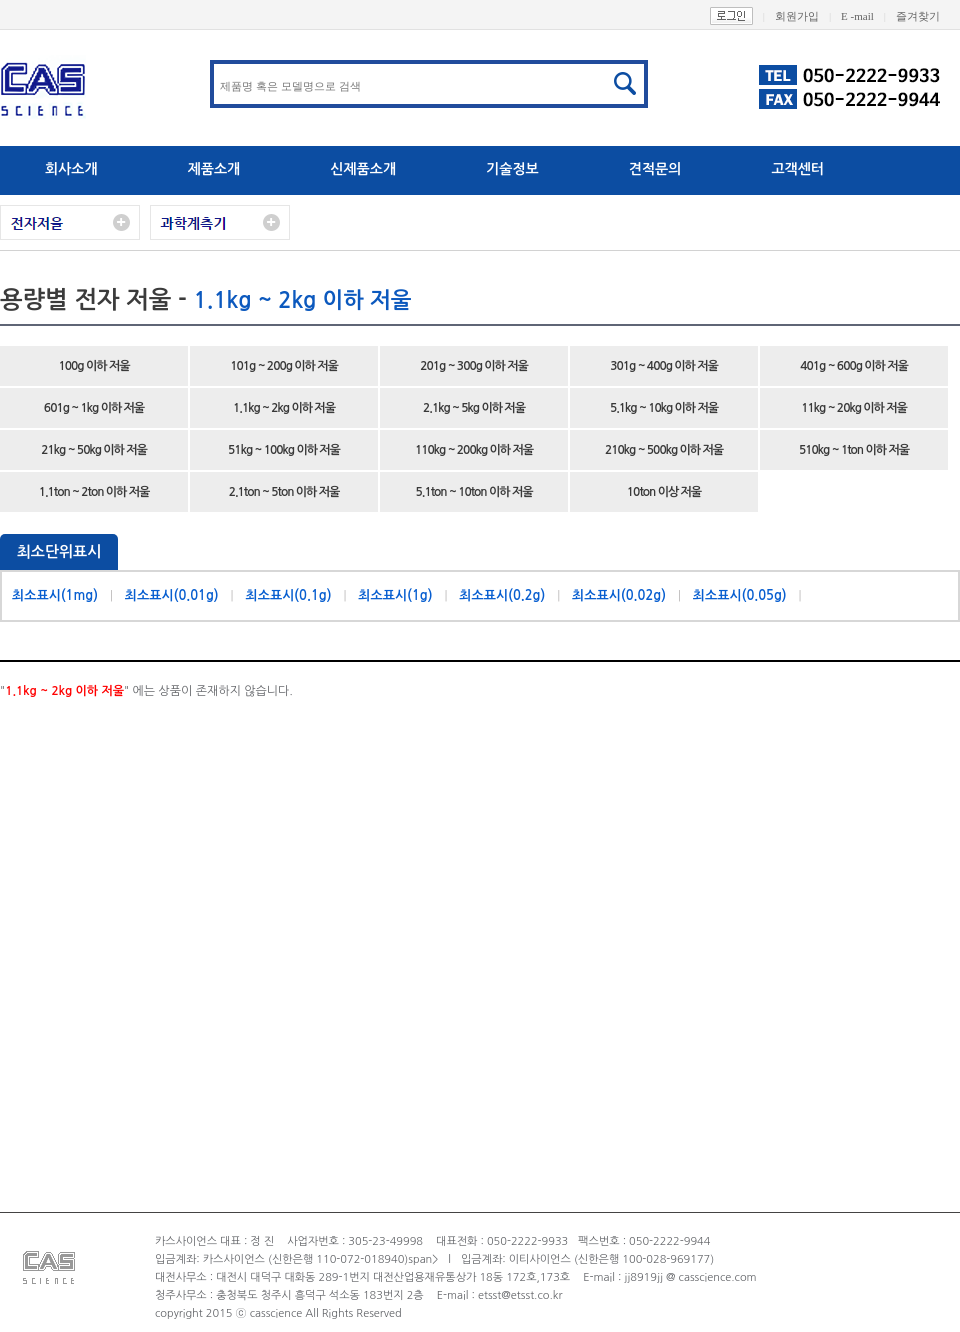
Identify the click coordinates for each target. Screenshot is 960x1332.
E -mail (868, 16)
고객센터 (797, 169)
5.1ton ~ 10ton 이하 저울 (474, 492)
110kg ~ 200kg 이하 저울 (474, 450)
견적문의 (655, 169)
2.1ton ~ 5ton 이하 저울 (284, 492)
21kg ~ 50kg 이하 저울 (94, 450)
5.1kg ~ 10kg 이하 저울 (664, 408)
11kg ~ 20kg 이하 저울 (854, 408)
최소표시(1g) (395, 595)
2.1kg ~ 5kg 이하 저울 (474, 408)
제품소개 (214, 169)
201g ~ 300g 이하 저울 (474, 366)
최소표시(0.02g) (619, 595)
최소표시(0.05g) (740, 595)
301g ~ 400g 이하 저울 (664, 366)
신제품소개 (363, 169)
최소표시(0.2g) (502, 595)
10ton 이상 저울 (664, 492)
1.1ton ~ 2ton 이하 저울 (94, 492)
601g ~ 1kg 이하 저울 (94, 408)
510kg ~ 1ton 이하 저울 (854, 450)
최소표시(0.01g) (172, 595)
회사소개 (71, 169)
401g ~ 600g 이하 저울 (854, 366)
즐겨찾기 (928, 16)
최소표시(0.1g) (288, 595)
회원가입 (808, 16)
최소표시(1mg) (55, 595)
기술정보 (512, 169)
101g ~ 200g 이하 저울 (284, 366)
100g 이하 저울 (94, 366)
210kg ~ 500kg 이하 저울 (664, 450)
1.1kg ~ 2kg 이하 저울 (284, 408)
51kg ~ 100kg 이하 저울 (284, 450)
